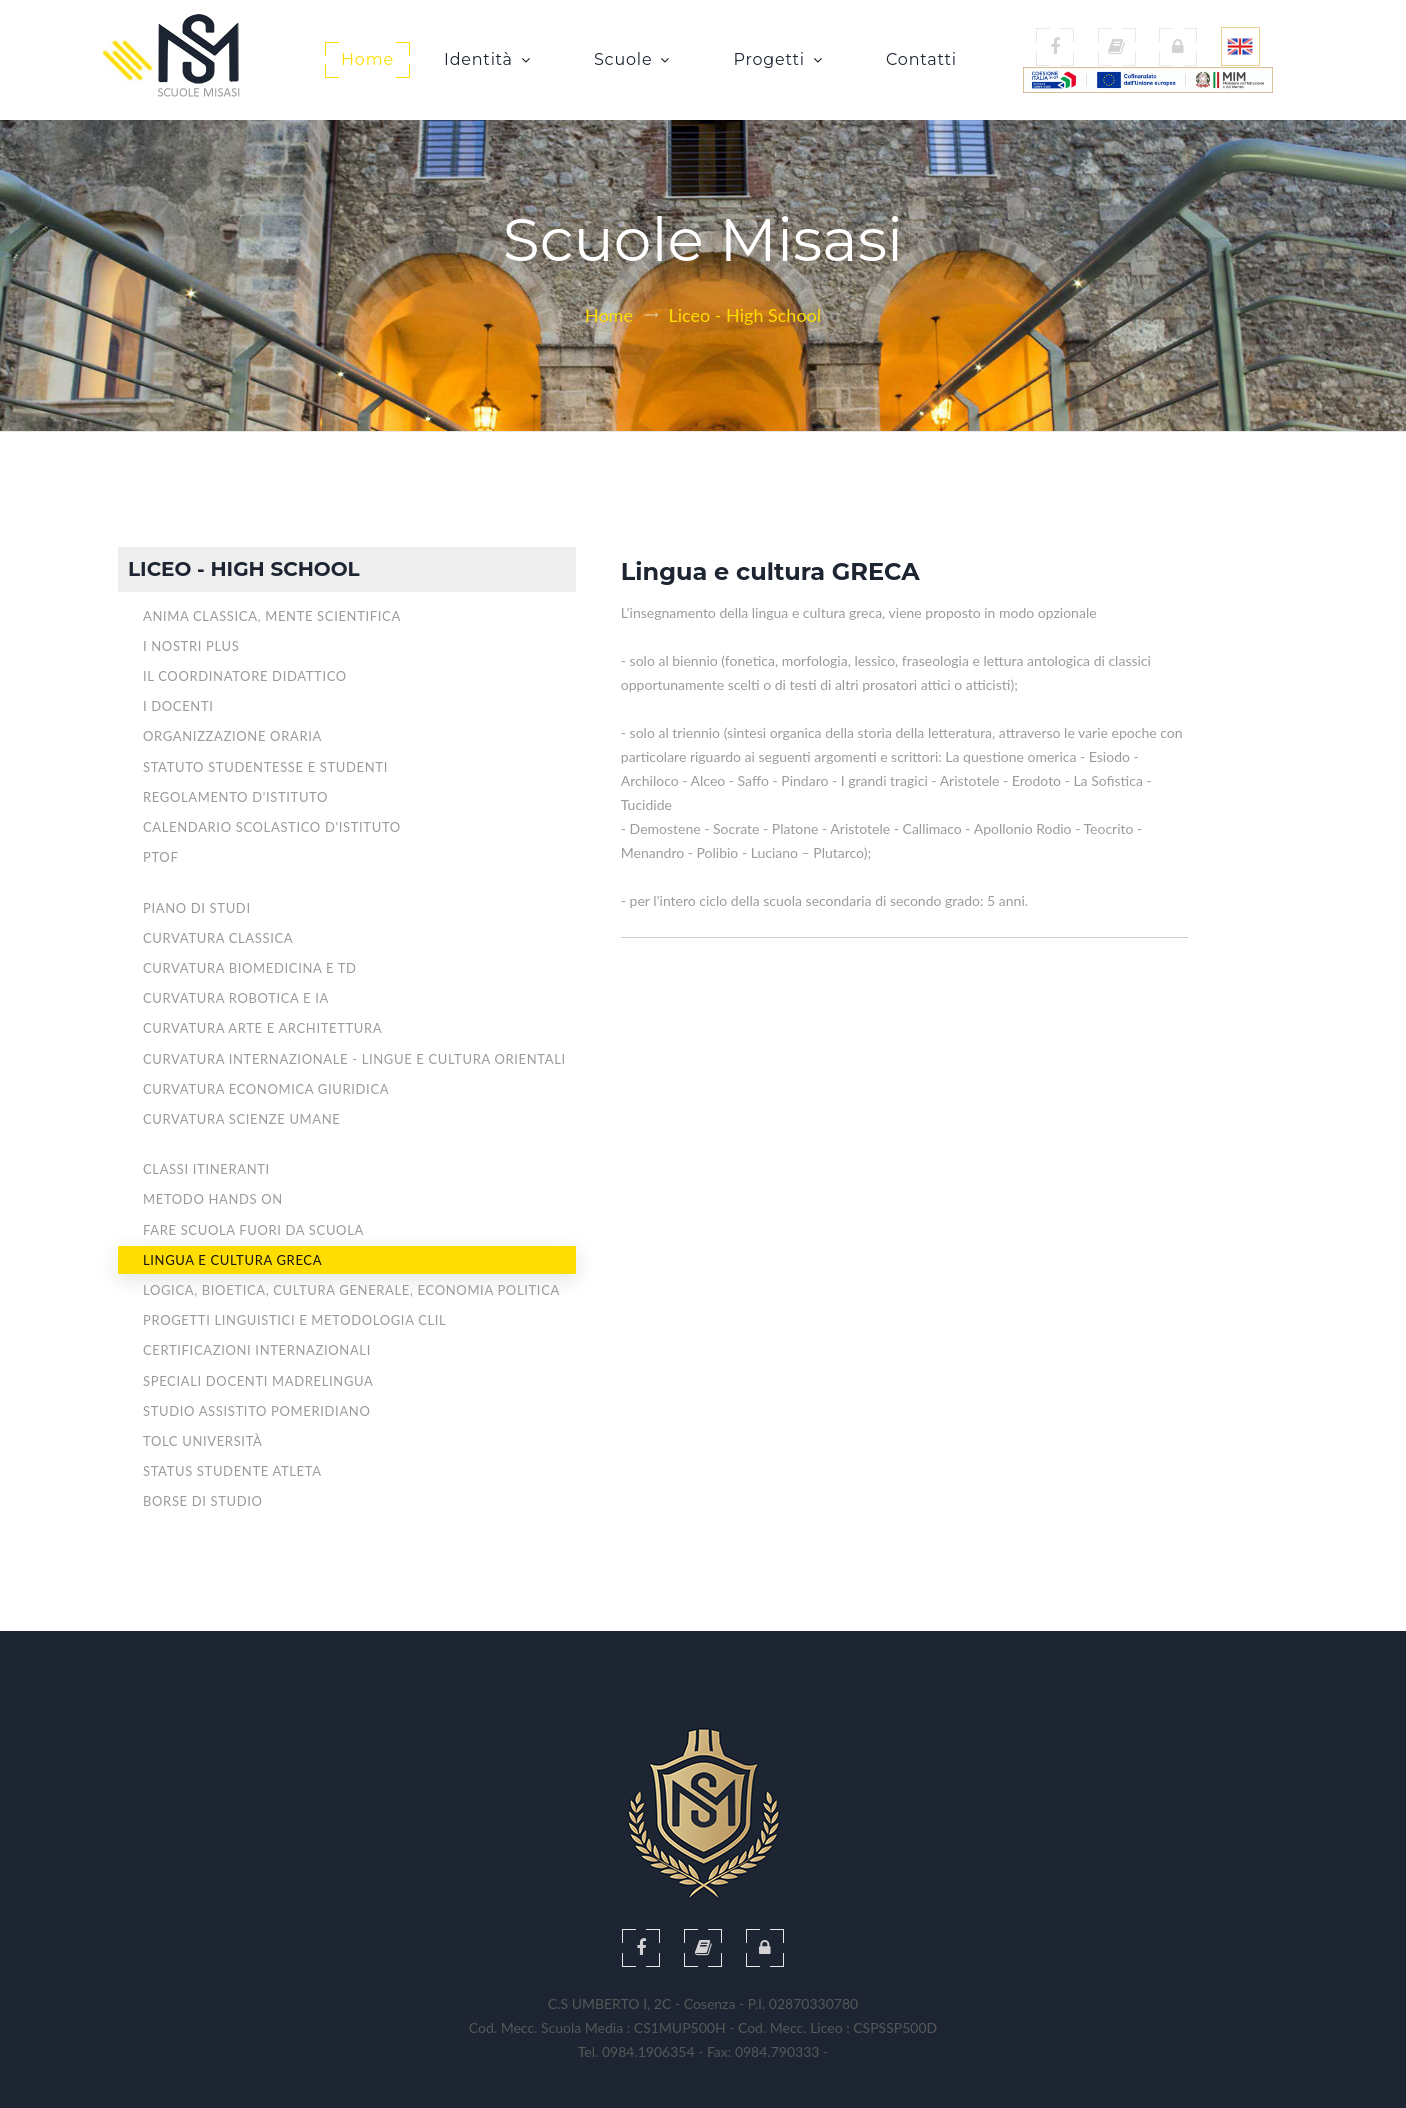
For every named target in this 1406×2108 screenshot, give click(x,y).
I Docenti (178, 706)
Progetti (775, 59)
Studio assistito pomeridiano (256, 1411)
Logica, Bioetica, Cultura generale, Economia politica (351, 1290)
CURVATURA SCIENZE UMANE (242, 1119)
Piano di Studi (197, 908)
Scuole (630, 59)
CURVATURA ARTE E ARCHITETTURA (262, 1028)
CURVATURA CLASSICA (218, 938)
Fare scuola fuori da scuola (253, 1230)
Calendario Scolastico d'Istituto (272, 827)
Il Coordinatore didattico (245, 676)
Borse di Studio (203, 1501)
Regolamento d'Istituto (235, 797)
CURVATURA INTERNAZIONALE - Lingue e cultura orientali (354, 1059)
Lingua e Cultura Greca (232, 1260)
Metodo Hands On (213, 1199)
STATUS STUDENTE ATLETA (232, 1471)
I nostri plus (191, 646)
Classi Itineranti (206, 1169)
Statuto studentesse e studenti (265, 767)
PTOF (160, 857)
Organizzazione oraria (232, 736)
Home (367, 59)
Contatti (921, 59)
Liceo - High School (745, 315)
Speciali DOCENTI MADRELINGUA (258, 1381)
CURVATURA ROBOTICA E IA (236, 998)
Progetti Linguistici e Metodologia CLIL (294, 1320)
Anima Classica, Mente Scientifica (272, 616)
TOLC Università (203, 1441)
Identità (485, 59)
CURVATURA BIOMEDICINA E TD (250, 968)
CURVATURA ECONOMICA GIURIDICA (266, 1089)
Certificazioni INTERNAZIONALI (257, 1350)
